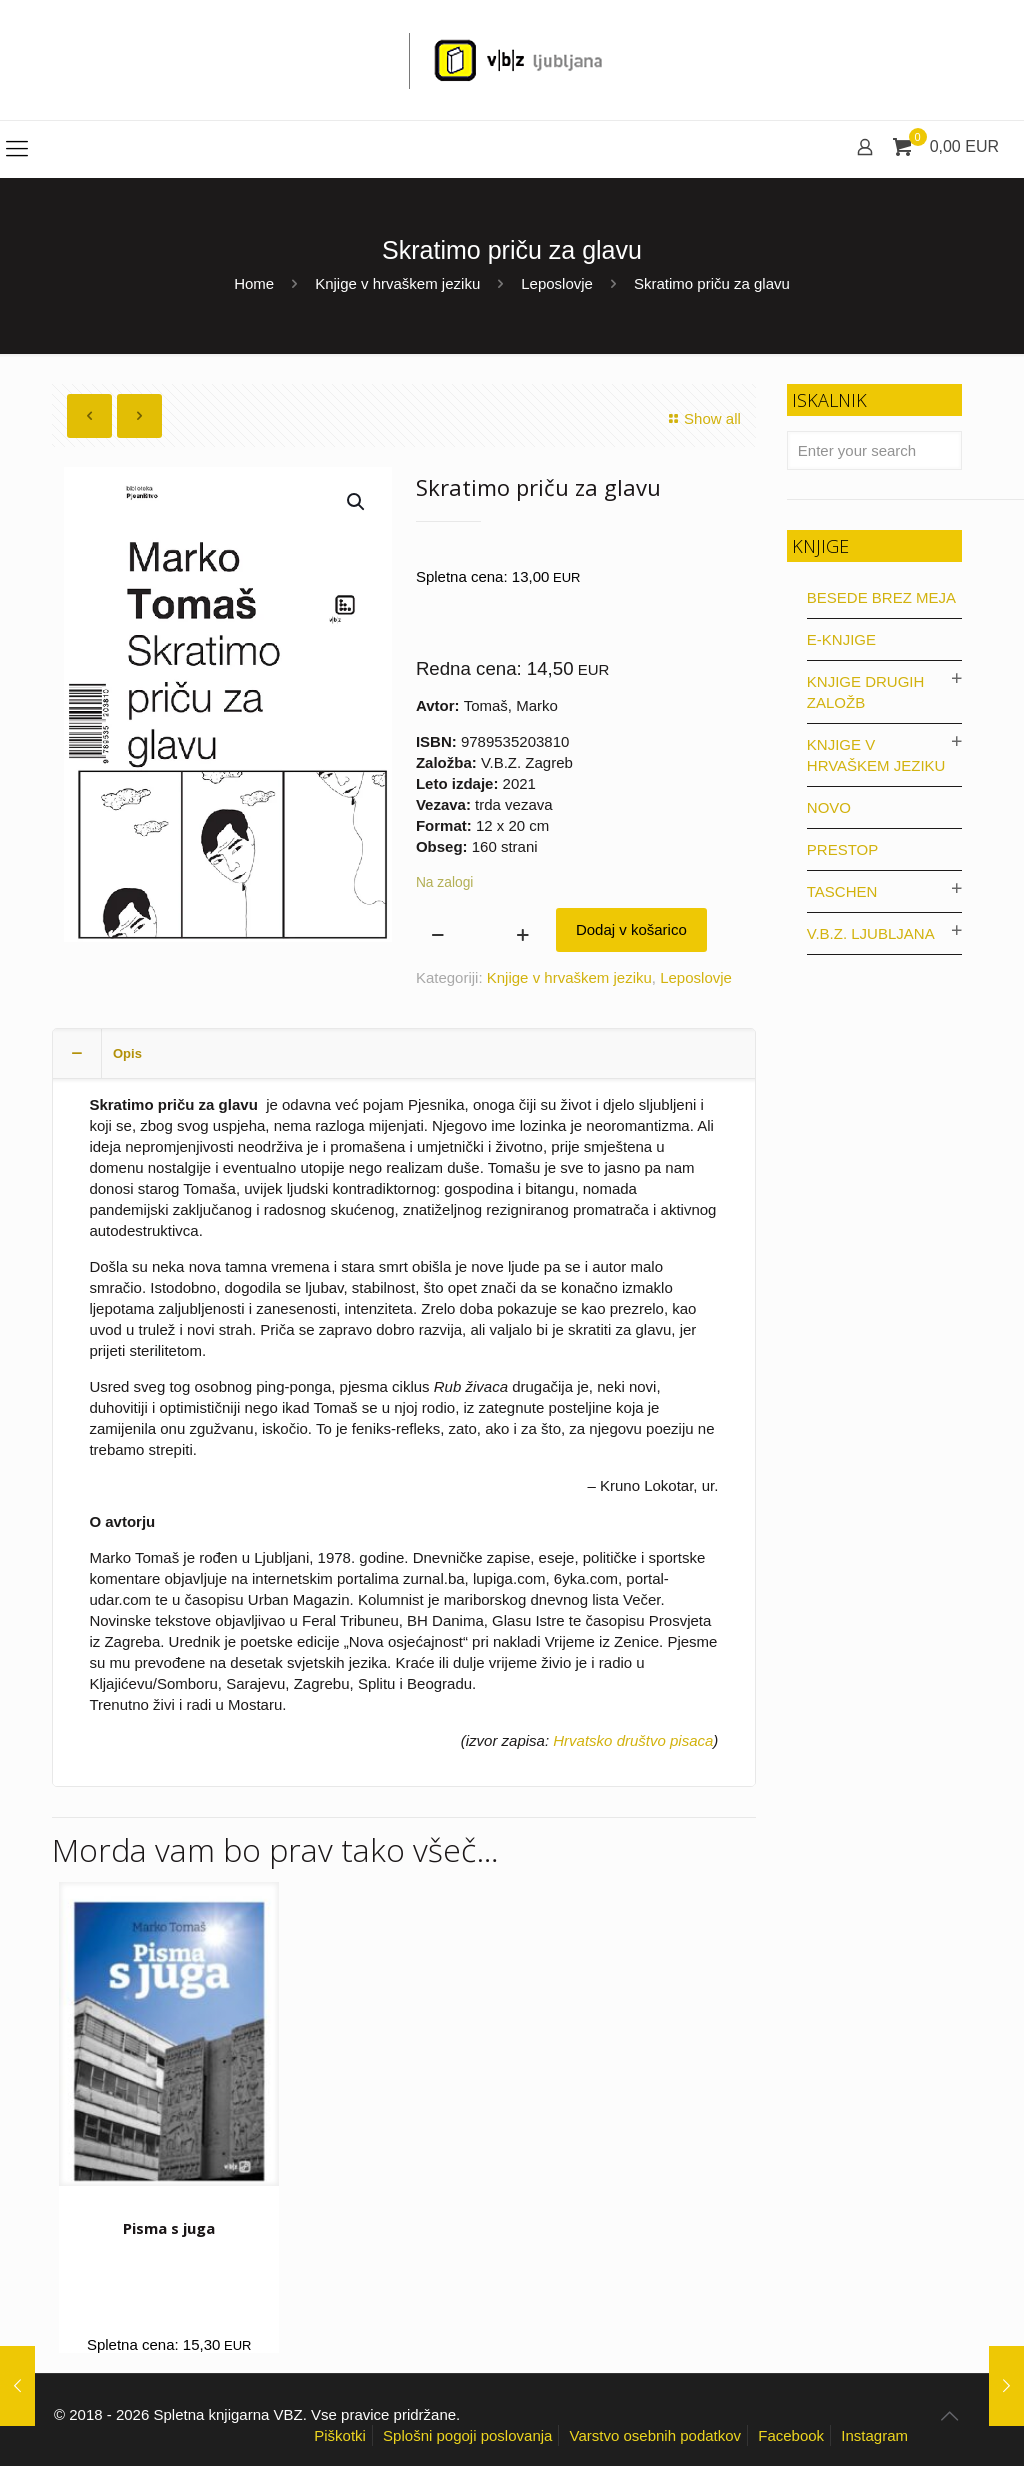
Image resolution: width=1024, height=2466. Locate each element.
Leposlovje (557, 283)
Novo (829, 807)
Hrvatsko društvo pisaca (633, 1740)
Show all (702, 418)
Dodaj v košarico (631, 929)
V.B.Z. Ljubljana (871, 933)
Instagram (874, 2435)
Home (254, 283)
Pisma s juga (169, 2228)
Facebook (791, 2435)
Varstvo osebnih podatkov (656, 2435)
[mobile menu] (17, 149)
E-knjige (841, 639)
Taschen (842, 891)
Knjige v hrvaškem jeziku (397, 283)
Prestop (842, 849)
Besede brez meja (881, 597)
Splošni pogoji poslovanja (467, 2435)
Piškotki (340, 2435)
